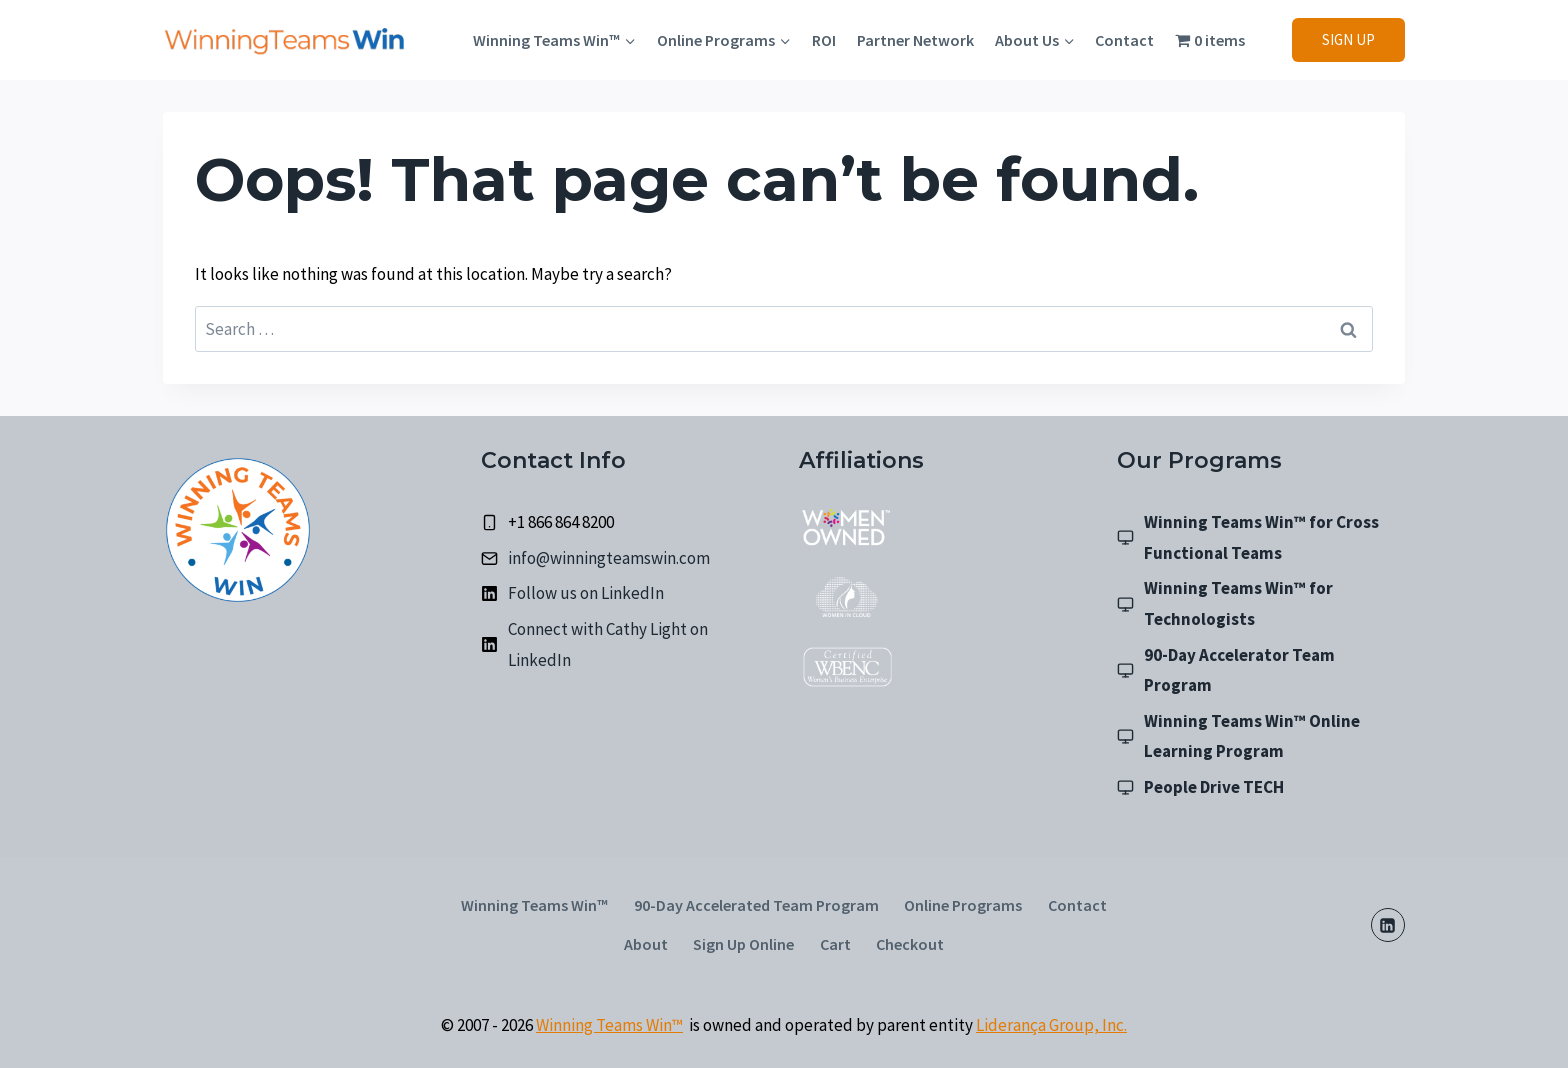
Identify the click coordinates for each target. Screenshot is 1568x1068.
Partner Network (915, 40)
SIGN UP (1348, 39)
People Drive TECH (1214, 787)
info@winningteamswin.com (609, 558)
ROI (824, 40)
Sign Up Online (743, 944)
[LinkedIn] (1388, 925)
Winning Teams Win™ (534, 905)
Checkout (910, 944)
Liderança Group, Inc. (1051, 1025)
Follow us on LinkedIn (586, 593)
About (646, 944)
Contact (1124, 40)
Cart (835, 944)
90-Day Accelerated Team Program (756, 905)
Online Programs (963, 905)
